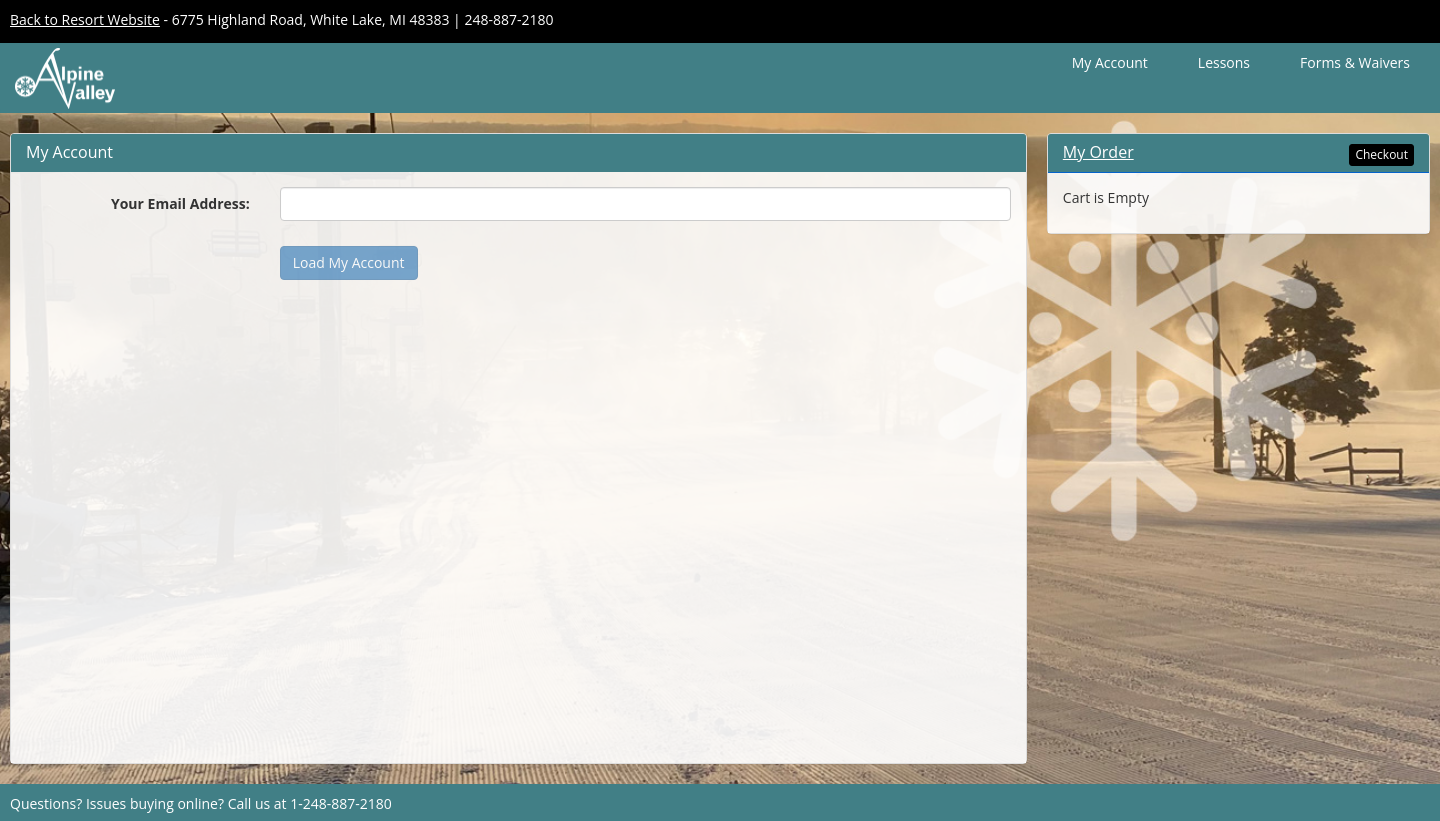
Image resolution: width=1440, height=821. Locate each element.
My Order (1098, 152)
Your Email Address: (180, 203)
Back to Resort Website (85, 19)
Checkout (1381, 154)
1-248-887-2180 (341, 803)
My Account (1110, 62)
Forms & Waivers (1355, 62)
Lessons (1224, 62)
